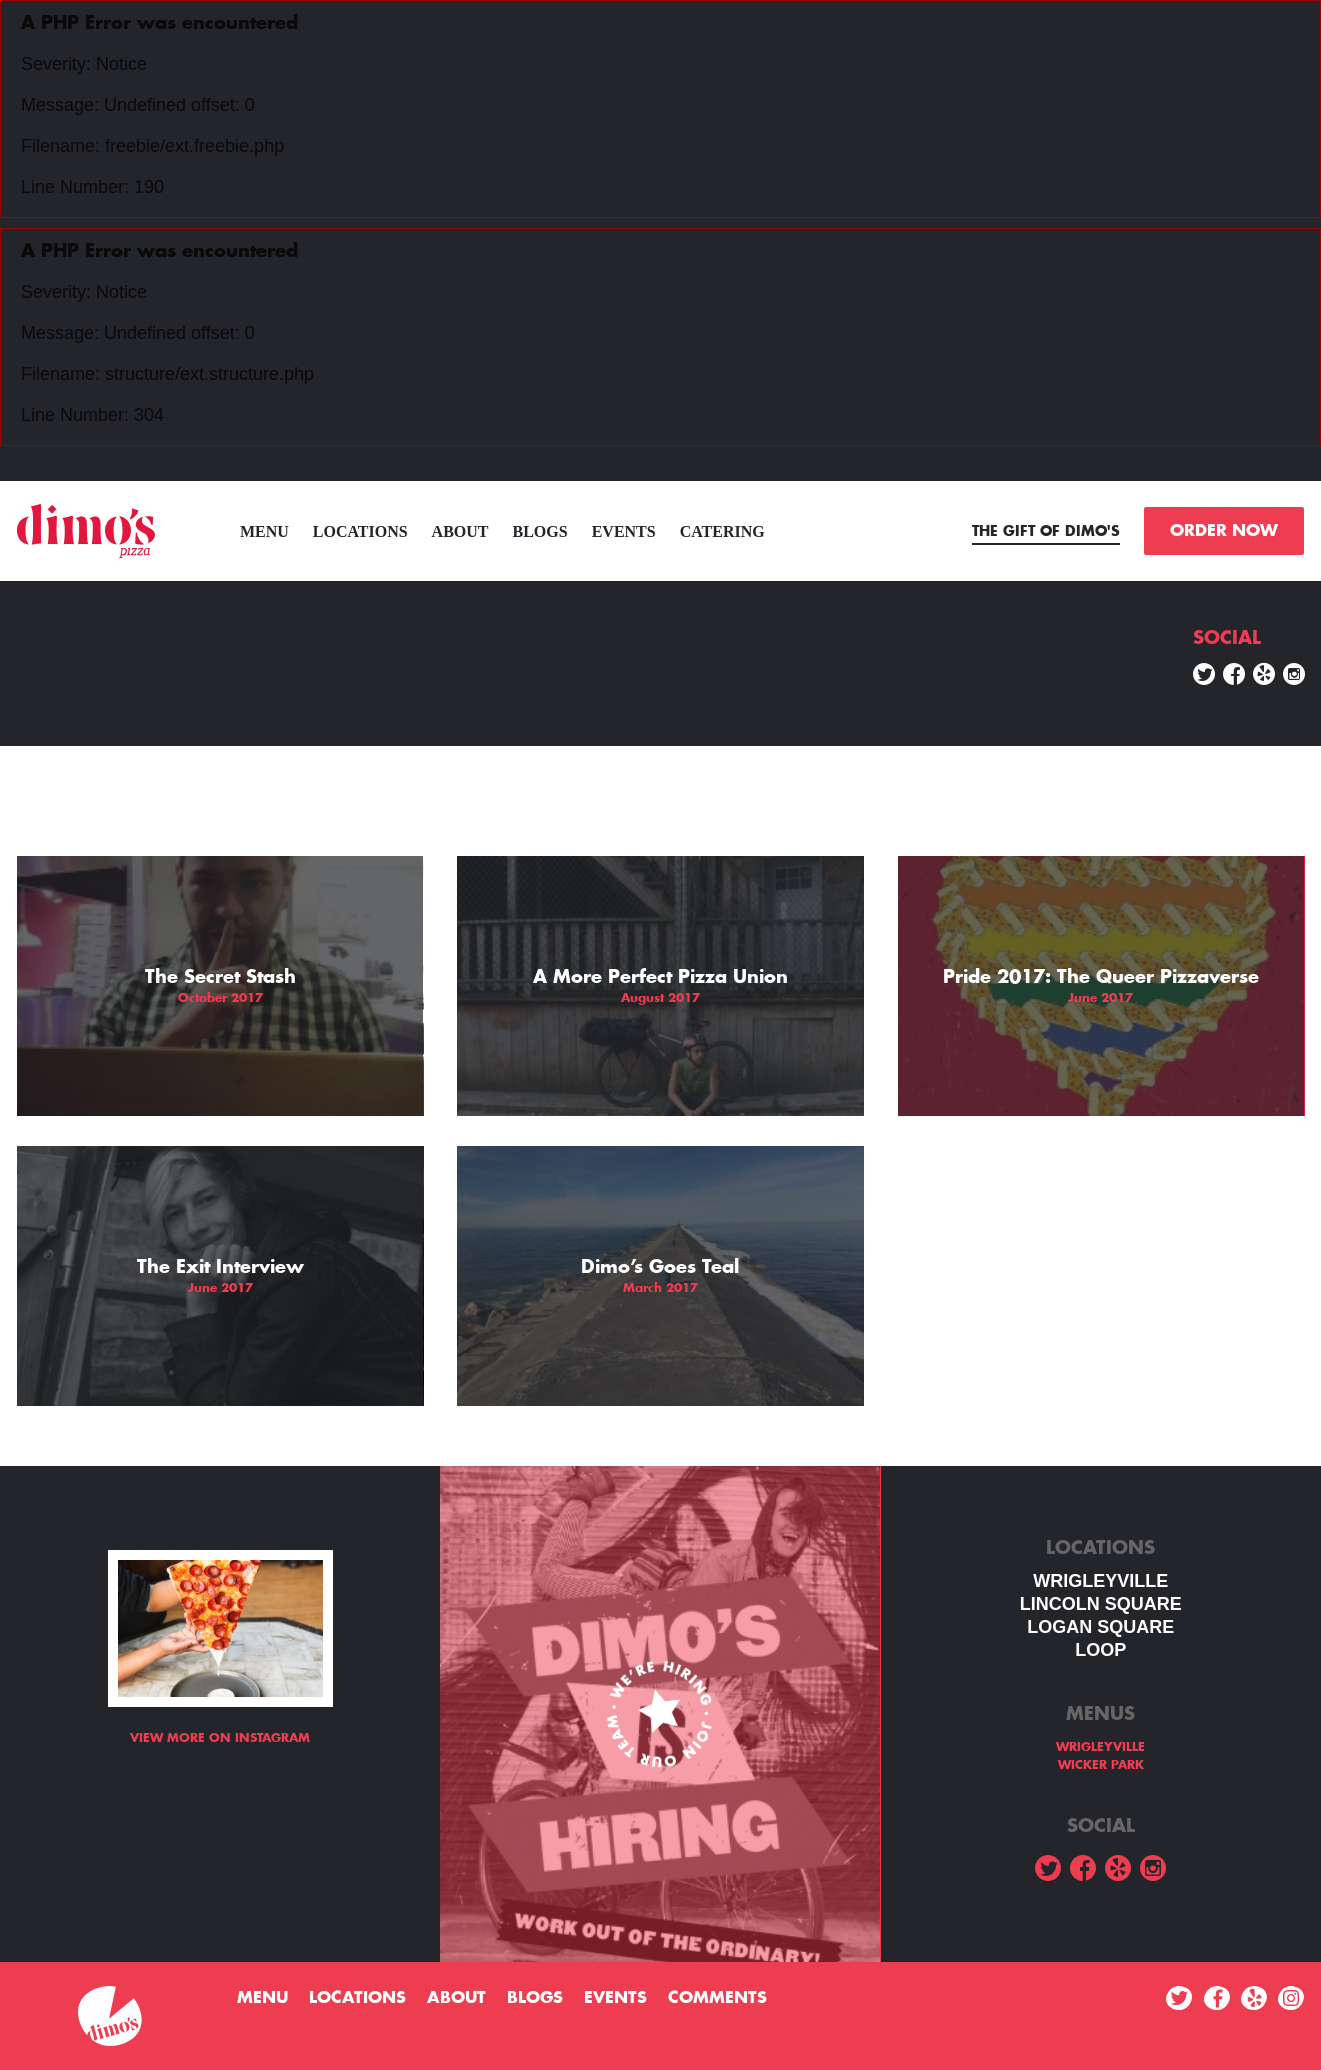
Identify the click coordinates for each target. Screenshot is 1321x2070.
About (460, 531)
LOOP (1100, 1650)
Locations (360, 531)
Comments (717, 1998)
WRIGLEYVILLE (1100, 1581)
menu (264, 531)
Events (624, 531)
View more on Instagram (220, 1738)
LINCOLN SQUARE (1101, 1604)
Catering (722, 531)
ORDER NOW (1224, 531)
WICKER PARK (1101, 1765)
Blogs (540, 531)
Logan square (1100, 1627)
